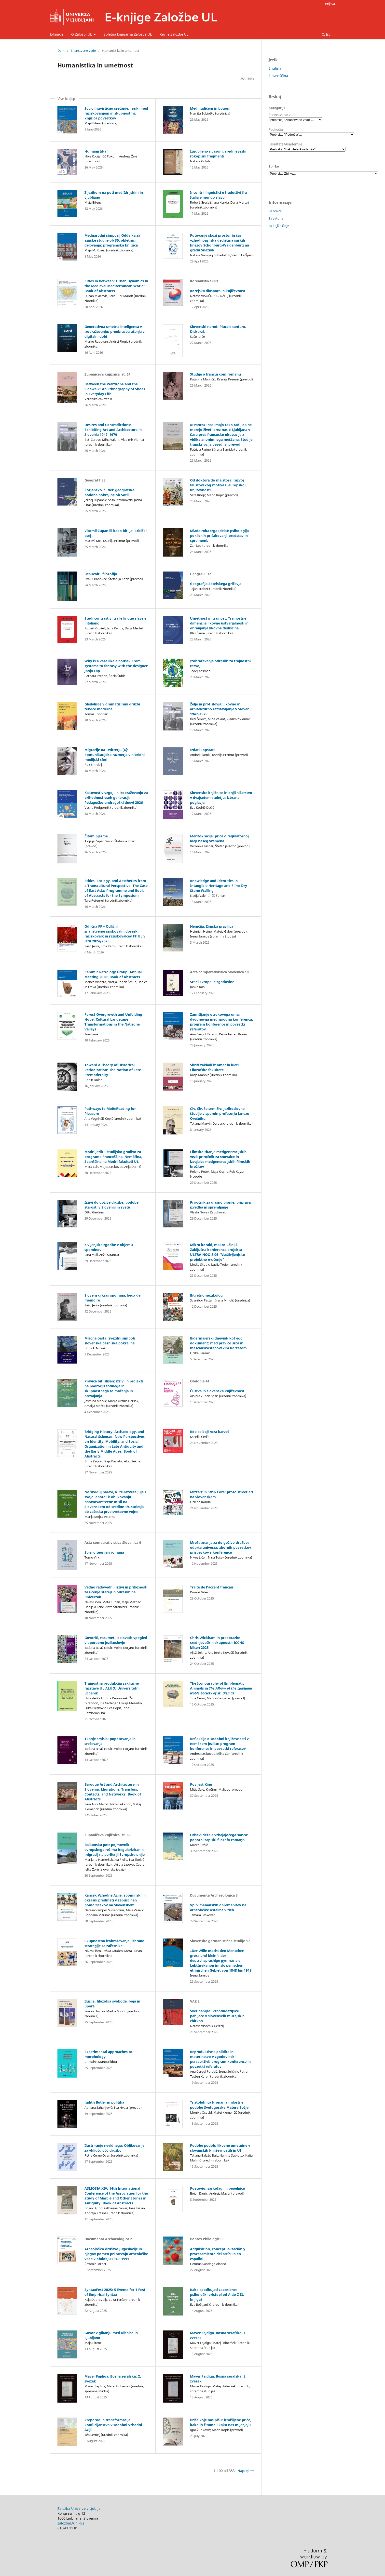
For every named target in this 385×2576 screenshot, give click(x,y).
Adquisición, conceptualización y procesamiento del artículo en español (217, 2254)
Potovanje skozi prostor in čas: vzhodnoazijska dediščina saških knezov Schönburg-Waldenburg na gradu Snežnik (219, 242)
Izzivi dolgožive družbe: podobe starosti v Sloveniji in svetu (111, 1205)
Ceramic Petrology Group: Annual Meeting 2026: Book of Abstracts (113, 974)
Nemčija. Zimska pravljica (211, 926)
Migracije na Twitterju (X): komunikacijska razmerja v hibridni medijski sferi (114, 754)
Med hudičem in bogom (210, 108)
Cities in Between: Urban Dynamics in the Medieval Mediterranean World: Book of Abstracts (116, 286)
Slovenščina (278, 75)
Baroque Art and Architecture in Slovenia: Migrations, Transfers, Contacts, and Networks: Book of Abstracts (112, 1791)
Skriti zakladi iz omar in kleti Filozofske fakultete (214, 1067)
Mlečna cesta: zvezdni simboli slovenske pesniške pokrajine (109, 1340)
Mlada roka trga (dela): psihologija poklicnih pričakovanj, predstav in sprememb (219, 535)
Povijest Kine (201, 1784)
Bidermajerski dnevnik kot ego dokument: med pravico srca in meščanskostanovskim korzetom (218, 1343)
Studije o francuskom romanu (215, 374)
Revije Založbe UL (174, 34)
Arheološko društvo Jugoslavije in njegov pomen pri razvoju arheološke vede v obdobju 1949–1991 (116, 2254)
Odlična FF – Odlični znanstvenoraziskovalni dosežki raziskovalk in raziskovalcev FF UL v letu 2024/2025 (114, 933)
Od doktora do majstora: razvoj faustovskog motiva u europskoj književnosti (218, 485)
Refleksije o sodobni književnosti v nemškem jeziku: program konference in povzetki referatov (219, 1743)
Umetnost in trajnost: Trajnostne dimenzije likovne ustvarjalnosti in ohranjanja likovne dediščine (219, 623)
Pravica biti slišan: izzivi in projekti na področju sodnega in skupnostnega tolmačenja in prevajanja (113, 1388)
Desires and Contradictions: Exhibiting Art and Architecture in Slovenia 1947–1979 (113, 429)
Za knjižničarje (279, 225)
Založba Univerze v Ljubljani (80, 2508)
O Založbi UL (82, 34)
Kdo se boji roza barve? (210, 1431)
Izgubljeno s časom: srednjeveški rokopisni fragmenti (218, 153)
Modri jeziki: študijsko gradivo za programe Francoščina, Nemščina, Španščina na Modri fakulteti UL (113, 1156)
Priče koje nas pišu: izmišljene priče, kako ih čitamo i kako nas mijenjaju (220, 2422)
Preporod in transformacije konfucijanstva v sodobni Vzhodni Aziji (113, 2425)
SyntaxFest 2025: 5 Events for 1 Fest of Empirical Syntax (114, 2292)
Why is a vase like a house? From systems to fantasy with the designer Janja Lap (116, 666)
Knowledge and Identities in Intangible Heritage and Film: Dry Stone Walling (218, 885)
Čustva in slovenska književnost (217, 1391)
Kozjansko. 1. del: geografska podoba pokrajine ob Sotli (109, 492)
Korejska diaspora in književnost (217, 290)
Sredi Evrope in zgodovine (212, 981)
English (275, 68)
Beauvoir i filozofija (100, 574)
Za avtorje (276, 218)
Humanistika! (96, 151)
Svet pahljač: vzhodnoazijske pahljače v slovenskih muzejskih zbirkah (217, 2016)
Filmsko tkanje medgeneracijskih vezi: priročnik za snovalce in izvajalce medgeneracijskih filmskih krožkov (220, 1159)
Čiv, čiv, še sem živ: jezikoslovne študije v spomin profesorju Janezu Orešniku (219, 1113)
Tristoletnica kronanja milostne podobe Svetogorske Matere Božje (219, 2104)
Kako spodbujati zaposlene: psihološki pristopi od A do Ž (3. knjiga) (217, 2294)
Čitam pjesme (96, 836)
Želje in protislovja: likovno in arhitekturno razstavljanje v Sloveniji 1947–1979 (221, 709)
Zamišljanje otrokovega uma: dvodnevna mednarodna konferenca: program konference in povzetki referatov (221, 1021)
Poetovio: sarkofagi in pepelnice (217, 2188)
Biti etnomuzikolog (206, 1295)
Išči (326, 34)
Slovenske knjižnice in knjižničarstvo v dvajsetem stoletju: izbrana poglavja (221, 797)
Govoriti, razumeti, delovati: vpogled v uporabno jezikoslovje (115, 1640)
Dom (61, 50)
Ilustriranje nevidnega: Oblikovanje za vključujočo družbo (114, 2148)
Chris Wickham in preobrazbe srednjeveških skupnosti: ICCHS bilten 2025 (217, 1642)
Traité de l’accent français (212, 1587)
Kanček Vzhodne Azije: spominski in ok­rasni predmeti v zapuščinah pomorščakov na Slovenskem (115, 1900)
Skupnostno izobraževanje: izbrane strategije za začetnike (114, 1943)
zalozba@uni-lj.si (71, 2523)
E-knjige (56, 34)
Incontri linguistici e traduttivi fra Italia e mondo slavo (218, 195)
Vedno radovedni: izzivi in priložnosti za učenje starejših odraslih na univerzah (115, 1592)
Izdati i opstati (202, 749)
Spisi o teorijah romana (104, 1552)
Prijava (330, 3)
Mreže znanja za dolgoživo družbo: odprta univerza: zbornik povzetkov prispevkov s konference (220, 1547)
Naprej (243, 2470)
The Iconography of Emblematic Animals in (221, 1688)
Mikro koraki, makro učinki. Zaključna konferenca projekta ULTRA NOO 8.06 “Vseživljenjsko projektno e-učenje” (217, 1252)
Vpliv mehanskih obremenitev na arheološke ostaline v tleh (218, 1907)
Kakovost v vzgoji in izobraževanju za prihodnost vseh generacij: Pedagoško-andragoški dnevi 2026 (116, 797)
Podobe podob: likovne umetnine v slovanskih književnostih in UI (220, 2148)
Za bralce (275, 211)
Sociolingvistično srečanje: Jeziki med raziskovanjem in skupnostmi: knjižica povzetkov (116, 113)
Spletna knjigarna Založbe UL (128, 34)
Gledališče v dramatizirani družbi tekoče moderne (112, 706)
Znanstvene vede (83, 50)
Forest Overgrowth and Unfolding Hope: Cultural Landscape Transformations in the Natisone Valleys (113, 1021)
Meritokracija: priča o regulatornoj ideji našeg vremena (219, 838)
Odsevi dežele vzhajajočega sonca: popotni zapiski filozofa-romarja (219, 1837)
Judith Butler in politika (104, 2102)
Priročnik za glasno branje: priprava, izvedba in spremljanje (221, 1205)
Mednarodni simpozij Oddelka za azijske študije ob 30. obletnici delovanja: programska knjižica (112, 240)
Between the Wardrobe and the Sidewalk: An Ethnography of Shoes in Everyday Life (114, 389)
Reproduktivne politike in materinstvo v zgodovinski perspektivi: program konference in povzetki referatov (220, 2059)
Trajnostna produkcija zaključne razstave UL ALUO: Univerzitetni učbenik (111, 1688)
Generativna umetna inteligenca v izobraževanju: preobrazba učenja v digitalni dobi (114, 331)
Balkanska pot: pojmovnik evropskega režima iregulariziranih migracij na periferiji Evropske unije (114, 1849)
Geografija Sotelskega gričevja (215, 583)
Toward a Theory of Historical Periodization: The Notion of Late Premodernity (112, 1070)
